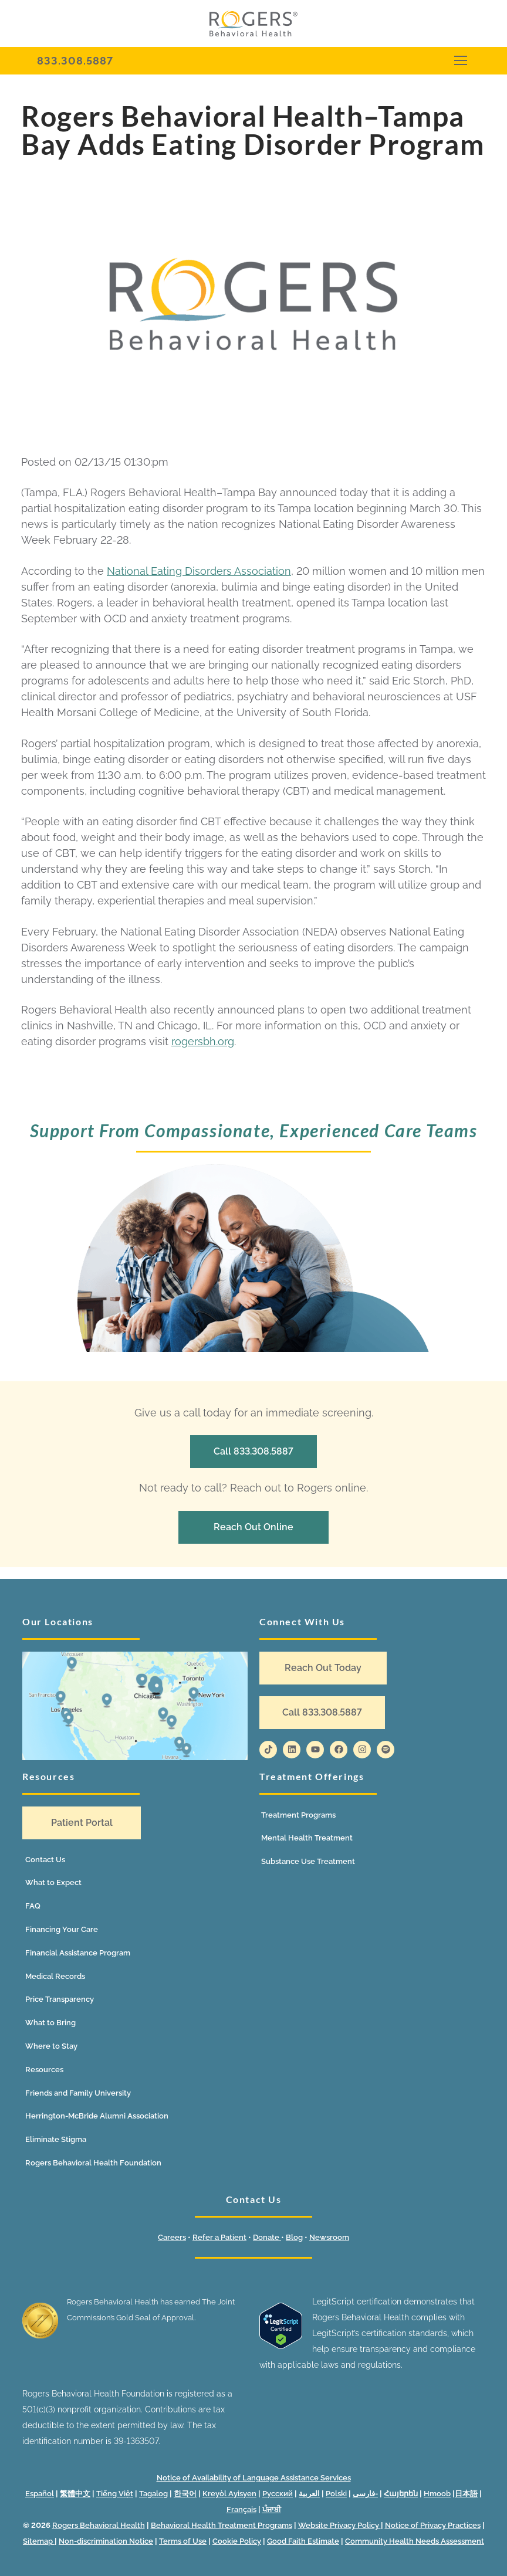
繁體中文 (75, 2493)
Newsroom (329, 2237)
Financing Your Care (61, 1929)
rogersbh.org (202, 1041)
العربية (309, 2493)
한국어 (185, 2493)
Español (39, 2493)
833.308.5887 (75, 61)
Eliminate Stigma (55, 2139)
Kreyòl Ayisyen (229, 2493)
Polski (336, 2493)
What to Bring (50, 2022)
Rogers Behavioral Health (98, 2525)
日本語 (466, 2493)
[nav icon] (460, 60)
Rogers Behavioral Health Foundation (93, 2162)
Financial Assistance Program (77, 1952)
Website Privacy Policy (339, 2525)
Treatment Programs (298, 1815)
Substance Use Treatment (308, 1861)
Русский (277, 2493)
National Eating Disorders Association (199, 571)
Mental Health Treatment (307, 1837)
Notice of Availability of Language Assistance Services (254, 2477)
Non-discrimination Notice (106, 2541)
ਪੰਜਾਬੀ (271, 2509)
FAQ (32, 1906)
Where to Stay (51, 2046)
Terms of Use (183, 2541)
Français (241, 2509)
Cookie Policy (236, 2541)
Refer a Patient (219, 2237)
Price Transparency (59, 1999)
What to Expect (53, 1882)
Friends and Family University (78, 2093)
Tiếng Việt (114, 2493)
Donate (267, 2237)
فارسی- (365, 2493)
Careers (172, 2237)
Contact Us (45, 1859)
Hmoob (437, 2493)
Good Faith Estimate (303, 2541)
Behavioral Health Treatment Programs (221, 2525)
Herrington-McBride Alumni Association (96, 2115)
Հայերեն (401, 2493)
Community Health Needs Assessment (414, 2541)
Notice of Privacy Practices (433, 2525)
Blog (294, 2237)
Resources (44, 2069)
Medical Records (55, 1976)
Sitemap (39, 2541)
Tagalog (153, 2493)
